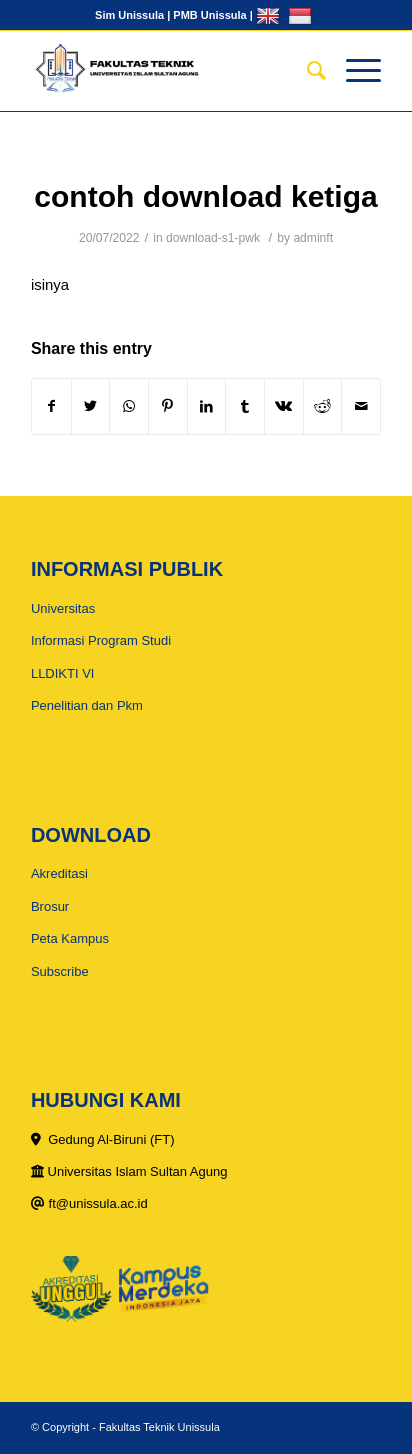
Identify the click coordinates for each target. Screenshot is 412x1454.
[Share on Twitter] (91, 406)
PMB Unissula (209, 15)
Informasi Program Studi (101, 640)
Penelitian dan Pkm (87, 705)
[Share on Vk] (284, 406)
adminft (313, 238)
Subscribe (60, 971)
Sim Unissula (129, 15)
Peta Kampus (70, 938)
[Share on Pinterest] (168, 406)
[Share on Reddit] (323, 406)
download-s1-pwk (213, 238)
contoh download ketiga (205, 196)
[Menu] (353, 71)
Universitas (63, 608)
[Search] (306, 71)
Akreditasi (59, 873)
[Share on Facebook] (51, 406)
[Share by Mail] (361, 406)
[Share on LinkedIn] (207, 406)
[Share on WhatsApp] (129, 406)
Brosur (50, 906)
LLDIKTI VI (63, 673)
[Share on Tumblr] (245, 406)
